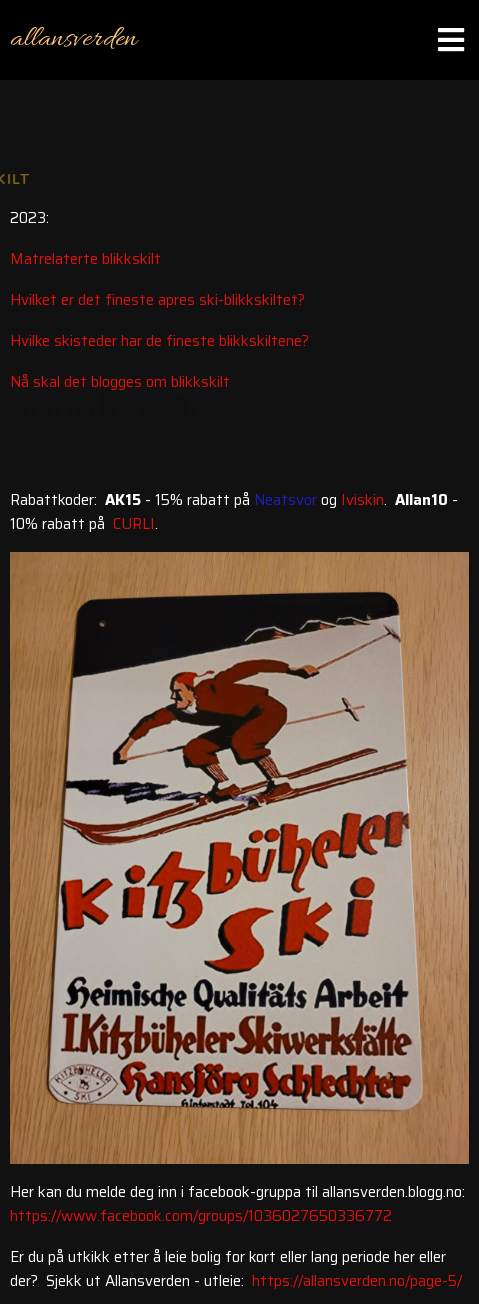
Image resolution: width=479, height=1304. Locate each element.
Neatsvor (285, 500)
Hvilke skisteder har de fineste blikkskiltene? (159, 341)
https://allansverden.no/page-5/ (357, 1281)
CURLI (134, 524)
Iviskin (362, 500)
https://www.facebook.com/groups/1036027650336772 (201, 1216)
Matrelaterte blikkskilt (85, 259)
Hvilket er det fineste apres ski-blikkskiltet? (157, 300)
